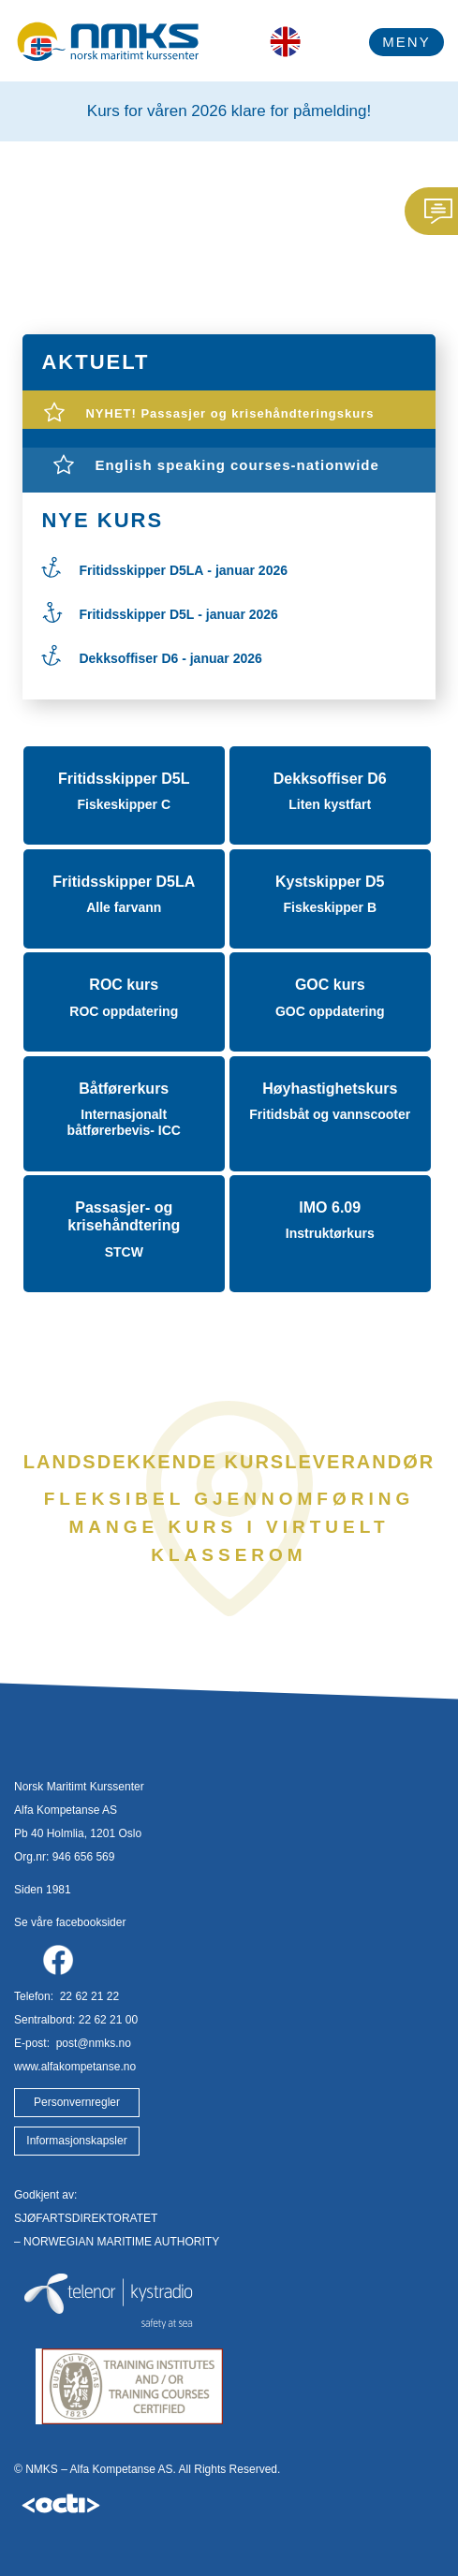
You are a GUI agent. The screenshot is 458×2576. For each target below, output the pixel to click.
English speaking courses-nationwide (236, 465)
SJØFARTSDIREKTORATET (85, 2218)
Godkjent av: (45, 2194)
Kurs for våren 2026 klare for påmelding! (229, 111)
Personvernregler (77, 2102)
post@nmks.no (91, 2043)
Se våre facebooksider (70, 1922)
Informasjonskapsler (76, 2140)
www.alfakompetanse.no (75, 2066)
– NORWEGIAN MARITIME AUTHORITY (116, 2241)
